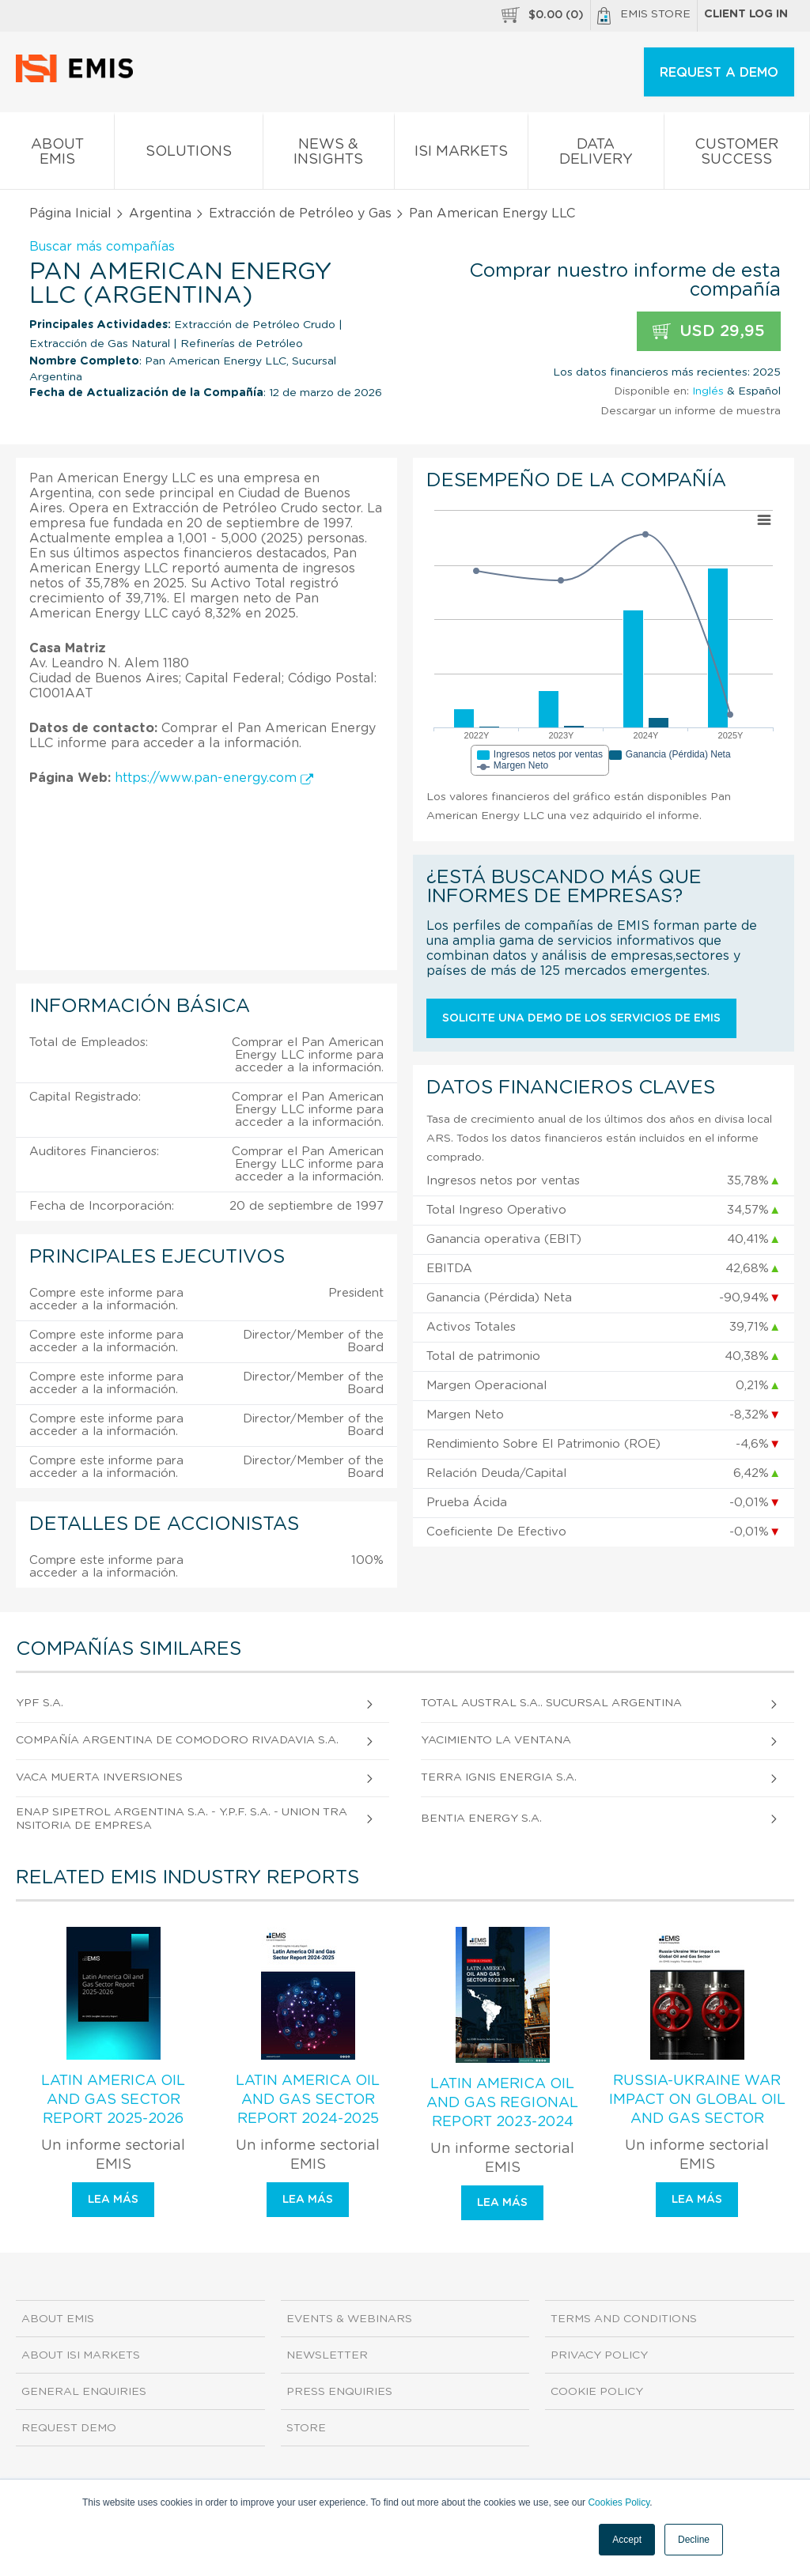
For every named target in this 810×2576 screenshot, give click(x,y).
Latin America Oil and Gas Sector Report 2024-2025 (308, 2100)
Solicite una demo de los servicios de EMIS (581, 1018)
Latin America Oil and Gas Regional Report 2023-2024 (502, 2103)
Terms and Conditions (624, 2319)
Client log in (746, 14)
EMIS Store (644, 16)
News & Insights (328, 155)
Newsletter (327, 2355)
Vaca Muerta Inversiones (99, 1777)
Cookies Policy (618, 2502)
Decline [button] (694, 2539)
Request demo (68, 2428)
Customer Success (736, 155)
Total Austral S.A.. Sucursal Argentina (551, 1703)
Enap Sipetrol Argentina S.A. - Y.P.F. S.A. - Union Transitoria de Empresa (181, 1819)
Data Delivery (595, 155)
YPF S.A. (39, 1703)
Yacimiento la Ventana (496, 1740)
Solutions (188, 154)
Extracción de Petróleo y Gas (300, 213)
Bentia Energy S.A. (481, 1818)
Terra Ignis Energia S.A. (499, 1777)
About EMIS (57, 155)
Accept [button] (627, 2539)
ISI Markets (461, 154)
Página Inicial (70, 213)
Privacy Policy (599, 2355)
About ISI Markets (80, 2355)
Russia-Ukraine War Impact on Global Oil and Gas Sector (697, 2100)
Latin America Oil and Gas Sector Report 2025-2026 (113, 2100)
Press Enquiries (339, 2391)
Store (306, 2428)
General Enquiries (83, 2391)
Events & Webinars (349, 2319)
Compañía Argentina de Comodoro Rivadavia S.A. (177, 1740)
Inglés (708, 391)
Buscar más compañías (102, 246)
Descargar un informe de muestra (690, 411)
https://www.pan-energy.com (214, 778)
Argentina (160, 213)
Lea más (113, 2199)
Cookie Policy (597, 2391)
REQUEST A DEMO (719, 72)
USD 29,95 (709, 331)
